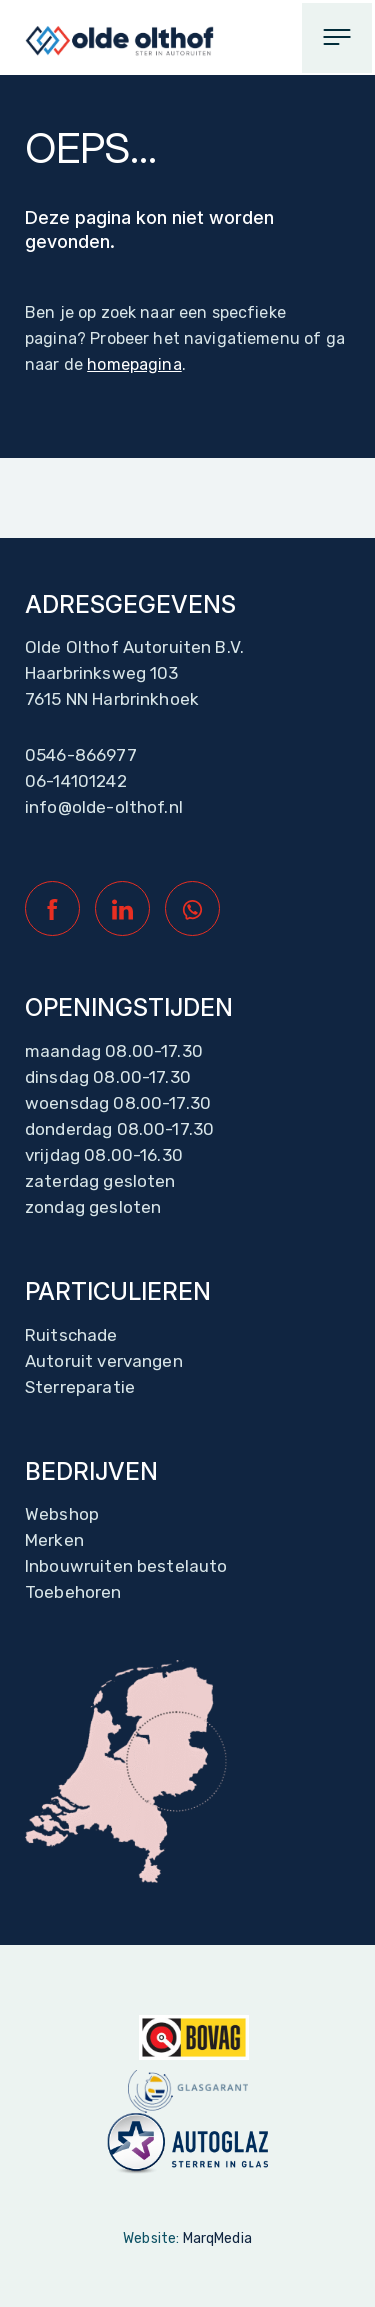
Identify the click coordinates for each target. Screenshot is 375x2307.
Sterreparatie (80, 1387)
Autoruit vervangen (104, 1361)
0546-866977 (81, 755)
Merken (54, 1540)
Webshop (62, 1514)
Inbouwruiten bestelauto (126, 1566)
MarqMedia (217, 2238)
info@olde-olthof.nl (104, 807)
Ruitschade (71, 1335)
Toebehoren (73, 1592)
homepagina (134, 364)
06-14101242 (76, 781)
